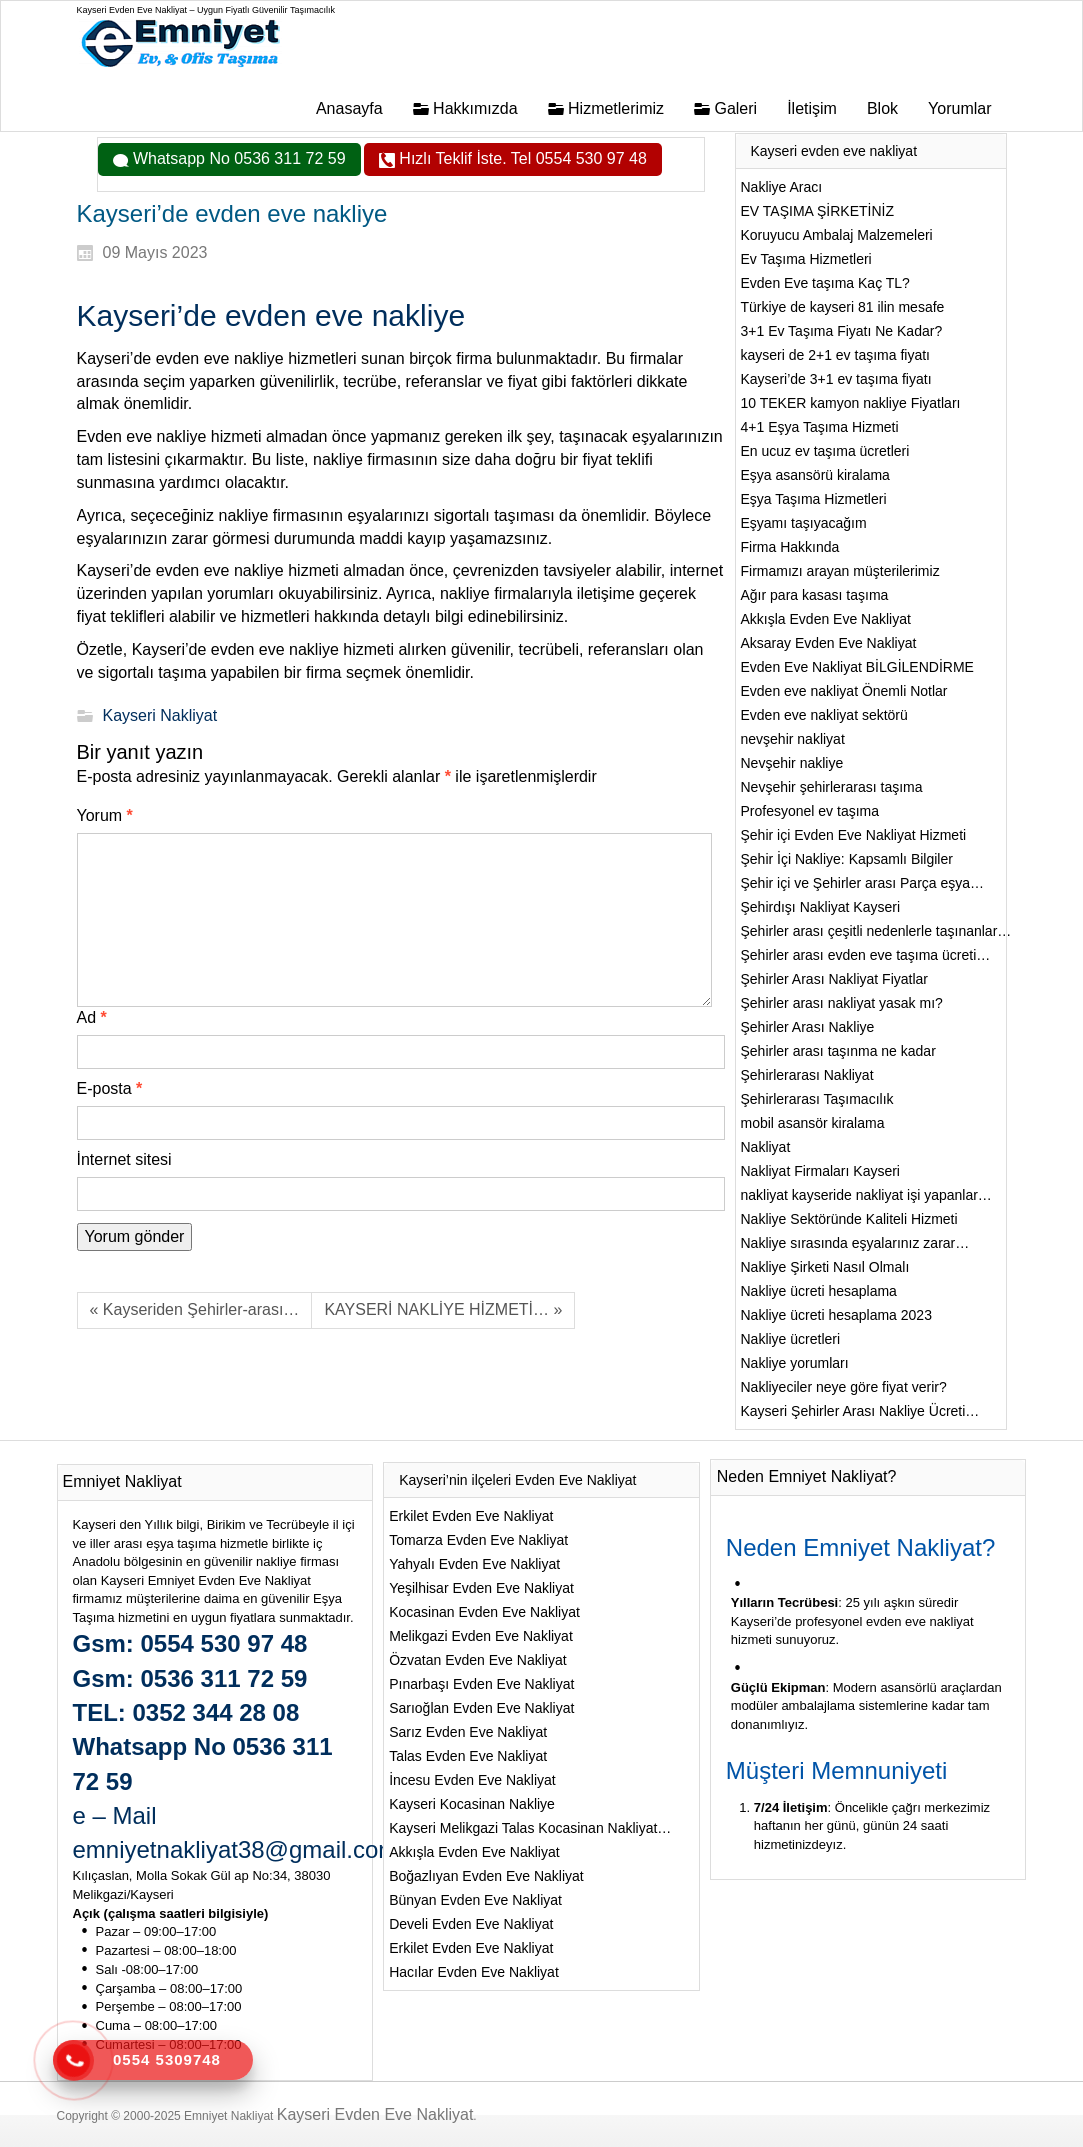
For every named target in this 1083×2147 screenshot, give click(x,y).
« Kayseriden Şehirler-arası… (195, 1309)
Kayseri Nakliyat (160, 715)
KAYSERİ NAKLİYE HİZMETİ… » (443, 1309)
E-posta (110, 1088)
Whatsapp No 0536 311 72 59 (237, 158)
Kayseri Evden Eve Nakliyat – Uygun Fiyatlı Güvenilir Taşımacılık (206, 10)
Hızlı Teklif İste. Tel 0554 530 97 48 (521, 158)
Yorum (105, 815)
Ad (92, 1017)
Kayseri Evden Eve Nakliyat (375, 2114)
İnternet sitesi (124, 1159)
